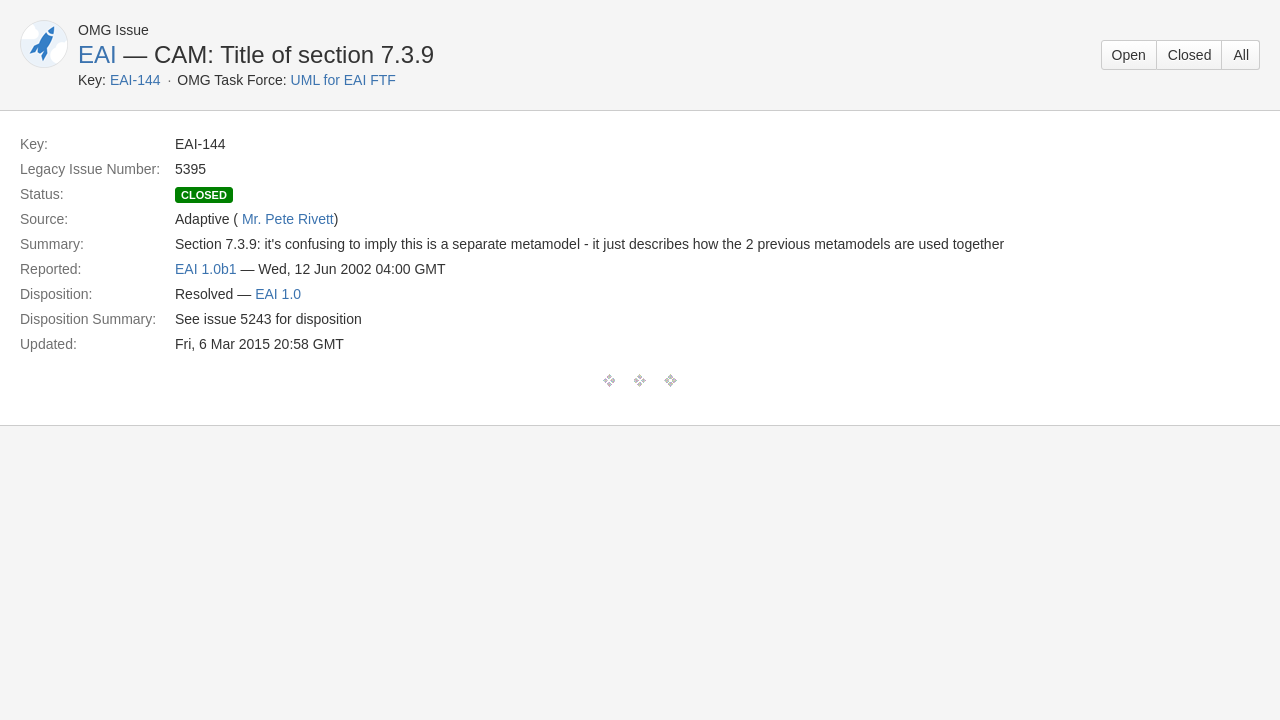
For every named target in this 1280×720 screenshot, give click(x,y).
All (1241, 55)
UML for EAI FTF (343, 80)
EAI (97, 54)
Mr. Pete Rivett (288, 219)
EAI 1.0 (278, 294)
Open (1129, 55)
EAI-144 (135, 80)
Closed (1190, 55)
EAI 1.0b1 (206, 269)
